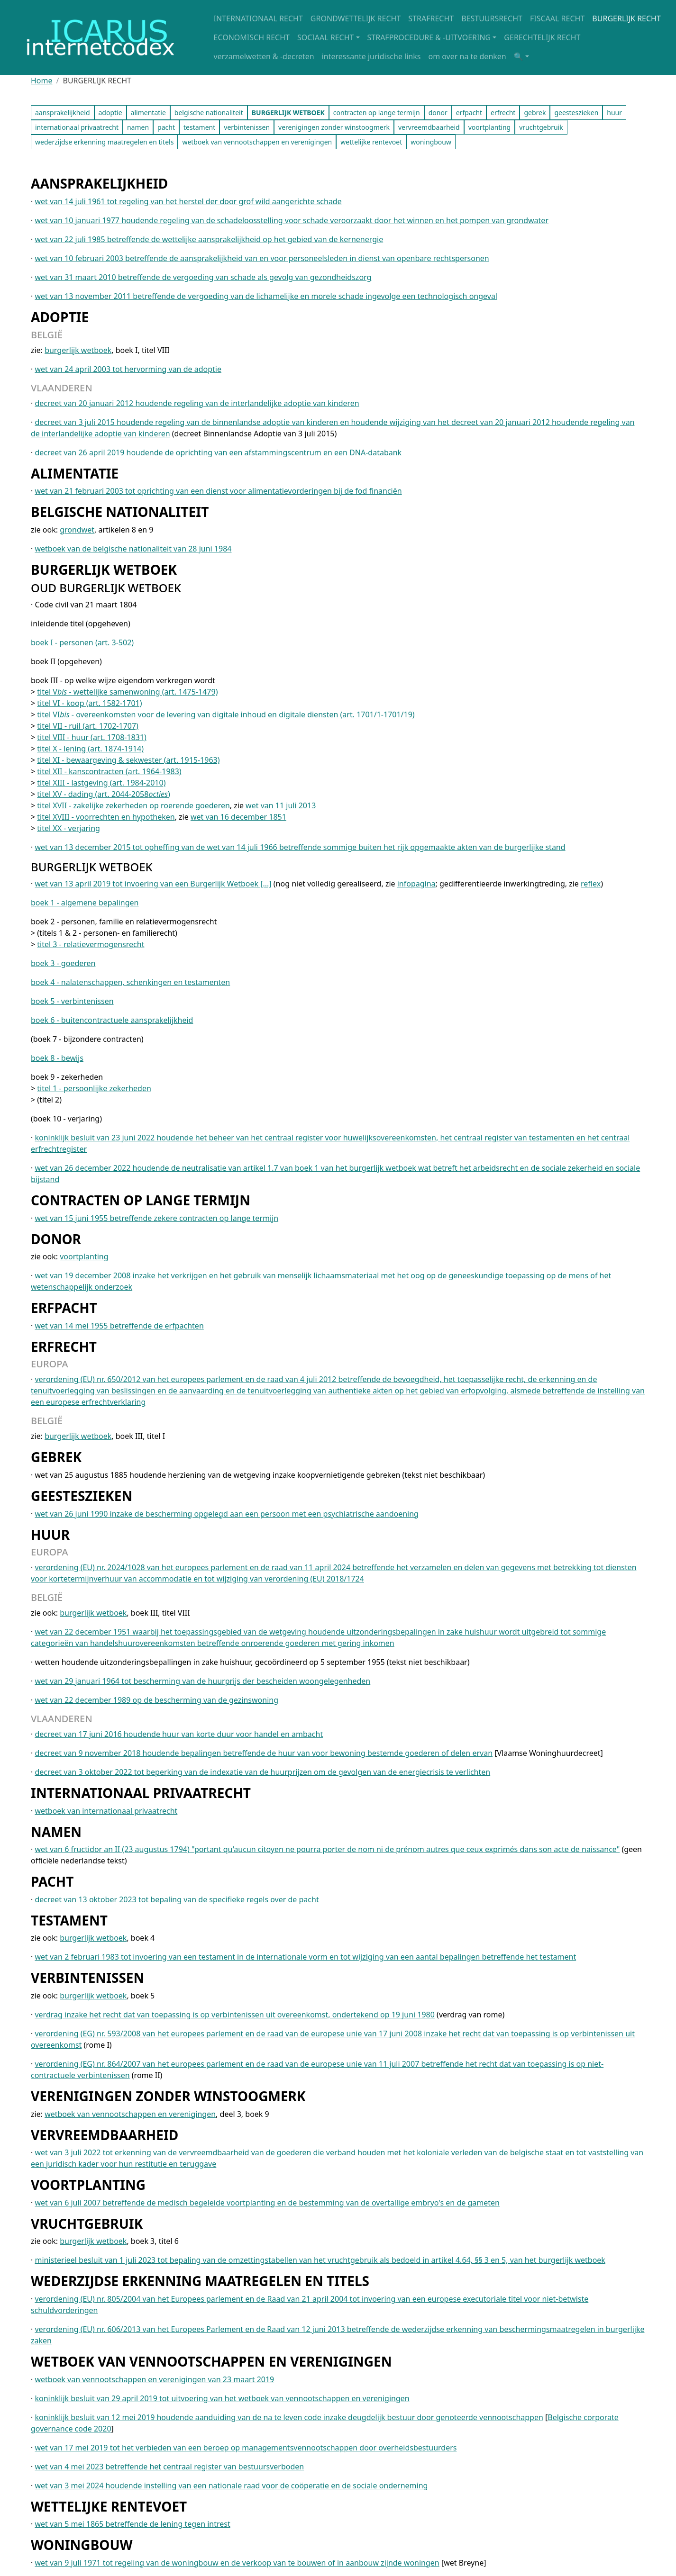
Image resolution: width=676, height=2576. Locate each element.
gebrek (535, 112)
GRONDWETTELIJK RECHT (356, 18)
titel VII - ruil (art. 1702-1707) (87, 726)
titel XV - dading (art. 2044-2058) (103, 794)
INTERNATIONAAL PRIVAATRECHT (141, 1793)
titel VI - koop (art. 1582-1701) (89, 703)
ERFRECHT (64, 1347)
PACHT (52, 1881)
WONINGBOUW (82, 2545)
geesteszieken (576, 112)
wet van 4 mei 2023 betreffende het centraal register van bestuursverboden (169, 2466)
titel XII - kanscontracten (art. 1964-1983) (109, 771)
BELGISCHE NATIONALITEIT (120, 512)
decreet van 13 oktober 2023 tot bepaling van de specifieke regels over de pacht (177, 1899)
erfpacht (469, 112)
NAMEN (56, 1832)
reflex (591, 883)
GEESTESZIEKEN (81, 1496)
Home (42, 80)
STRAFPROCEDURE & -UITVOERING (429, 37)
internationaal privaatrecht (77, 127)
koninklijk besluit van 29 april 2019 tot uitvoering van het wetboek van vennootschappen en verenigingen (222, 2398)
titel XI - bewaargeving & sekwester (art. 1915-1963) (128, 760)
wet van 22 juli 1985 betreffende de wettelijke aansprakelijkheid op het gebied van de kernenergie (209, 239)
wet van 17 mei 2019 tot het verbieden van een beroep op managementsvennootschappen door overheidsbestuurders (246, 2447)
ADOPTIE (60, 317)
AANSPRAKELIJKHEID (99, 183)
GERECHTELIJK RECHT (542, 37)
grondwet (77, 529)
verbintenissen (247, 127)
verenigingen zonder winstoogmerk (334, 127)
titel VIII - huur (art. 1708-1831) (91, 737)
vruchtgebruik (541, 127)
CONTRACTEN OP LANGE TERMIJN (140, 1200)
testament (199, 127)
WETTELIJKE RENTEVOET (109, 2506)
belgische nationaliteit (208, 112)
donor (438, 112)
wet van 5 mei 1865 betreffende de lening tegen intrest (132, 2524)
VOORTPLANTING (88, 2185)
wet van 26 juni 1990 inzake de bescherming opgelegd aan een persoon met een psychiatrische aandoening (227, 1514)
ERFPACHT (64, 1308)
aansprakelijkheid (62, 112)
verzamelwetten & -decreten (264, 56)
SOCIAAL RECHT (325, 37)
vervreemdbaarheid (429, 127)
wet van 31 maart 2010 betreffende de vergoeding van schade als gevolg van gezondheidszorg (203, 277)
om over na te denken (467, 56)
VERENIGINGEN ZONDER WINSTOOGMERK (168, 2096)
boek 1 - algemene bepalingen (84, 902)
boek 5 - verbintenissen (72, 1001)
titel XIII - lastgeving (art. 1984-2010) (101, 782)
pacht (166, 127)
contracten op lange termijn (376, 112)
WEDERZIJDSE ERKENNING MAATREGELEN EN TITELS (200, 2281)
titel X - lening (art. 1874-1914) (90, 748)
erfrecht (503, 112)
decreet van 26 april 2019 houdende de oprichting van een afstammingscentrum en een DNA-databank (218, 452)
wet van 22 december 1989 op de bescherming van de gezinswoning (156, 1700)
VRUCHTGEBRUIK (87, 2223)
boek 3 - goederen (63, 963)
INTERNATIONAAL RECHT (258, 18)
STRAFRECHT (431, 18)
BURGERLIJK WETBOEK (104, 569)
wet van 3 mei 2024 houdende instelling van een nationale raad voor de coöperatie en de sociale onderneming (231, 2485)
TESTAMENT (69, 1920)
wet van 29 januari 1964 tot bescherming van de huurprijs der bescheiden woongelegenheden (202, 1681)
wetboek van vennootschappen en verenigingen (257, 141)
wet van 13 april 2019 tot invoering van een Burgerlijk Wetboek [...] (153, 883)
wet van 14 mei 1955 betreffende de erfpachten (119, 1325)
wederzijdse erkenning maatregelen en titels (104, 141)
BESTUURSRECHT (491, 18)
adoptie (110, 112)
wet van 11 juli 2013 (281, 805)
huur (614, 112)
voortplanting (489, 127)
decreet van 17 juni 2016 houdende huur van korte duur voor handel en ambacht (179, 1734)
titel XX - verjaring (68, 828)
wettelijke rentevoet (371, 141)
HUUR (50, 1535)
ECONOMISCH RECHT (252, 37)
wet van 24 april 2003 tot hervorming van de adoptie (128, 369)
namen (138, 127)
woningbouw (431, 141)
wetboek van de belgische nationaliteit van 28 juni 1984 (133, 548)
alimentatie (148, 112)
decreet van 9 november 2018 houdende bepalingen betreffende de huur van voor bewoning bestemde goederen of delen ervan (264, 1753)
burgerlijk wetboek (78, 350)
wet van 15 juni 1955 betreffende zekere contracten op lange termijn (156, 1218)
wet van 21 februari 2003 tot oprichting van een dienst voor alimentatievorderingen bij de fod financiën (218, 491)
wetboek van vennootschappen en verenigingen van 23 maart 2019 (154, 2379)
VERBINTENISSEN (87, 1978)
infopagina (416, 883)
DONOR (56, 1239)
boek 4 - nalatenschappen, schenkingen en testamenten (130, 982)
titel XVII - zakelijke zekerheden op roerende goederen (133, 805)
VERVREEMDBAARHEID (104, 2135)
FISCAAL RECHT (557, 18)
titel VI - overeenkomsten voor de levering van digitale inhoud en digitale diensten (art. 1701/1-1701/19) (225, 714)
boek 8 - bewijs (57, 1058)
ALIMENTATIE (75, 473)
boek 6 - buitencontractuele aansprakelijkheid (112, 1020)
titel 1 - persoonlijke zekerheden (94, 1088)
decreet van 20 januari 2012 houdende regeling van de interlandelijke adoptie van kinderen (197, 403)
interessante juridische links (371, 56)
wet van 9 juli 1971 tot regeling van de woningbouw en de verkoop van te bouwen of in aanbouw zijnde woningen (237, 2563)
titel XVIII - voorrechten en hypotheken (105, 817)
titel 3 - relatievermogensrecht (90, 944)
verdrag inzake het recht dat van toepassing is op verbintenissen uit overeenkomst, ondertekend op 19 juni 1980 (234, 2014)
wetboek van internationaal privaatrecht (106, 1811)
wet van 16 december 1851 (238, 817)
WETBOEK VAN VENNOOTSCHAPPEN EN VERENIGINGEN (211, 2361)
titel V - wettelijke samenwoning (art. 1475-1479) (127, 692)
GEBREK (56, 1457)
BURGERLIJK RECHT (626, 18)
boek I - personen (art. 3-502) (82, 642)
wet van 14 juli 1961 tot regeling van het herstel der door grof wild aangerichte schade (188, 201)
